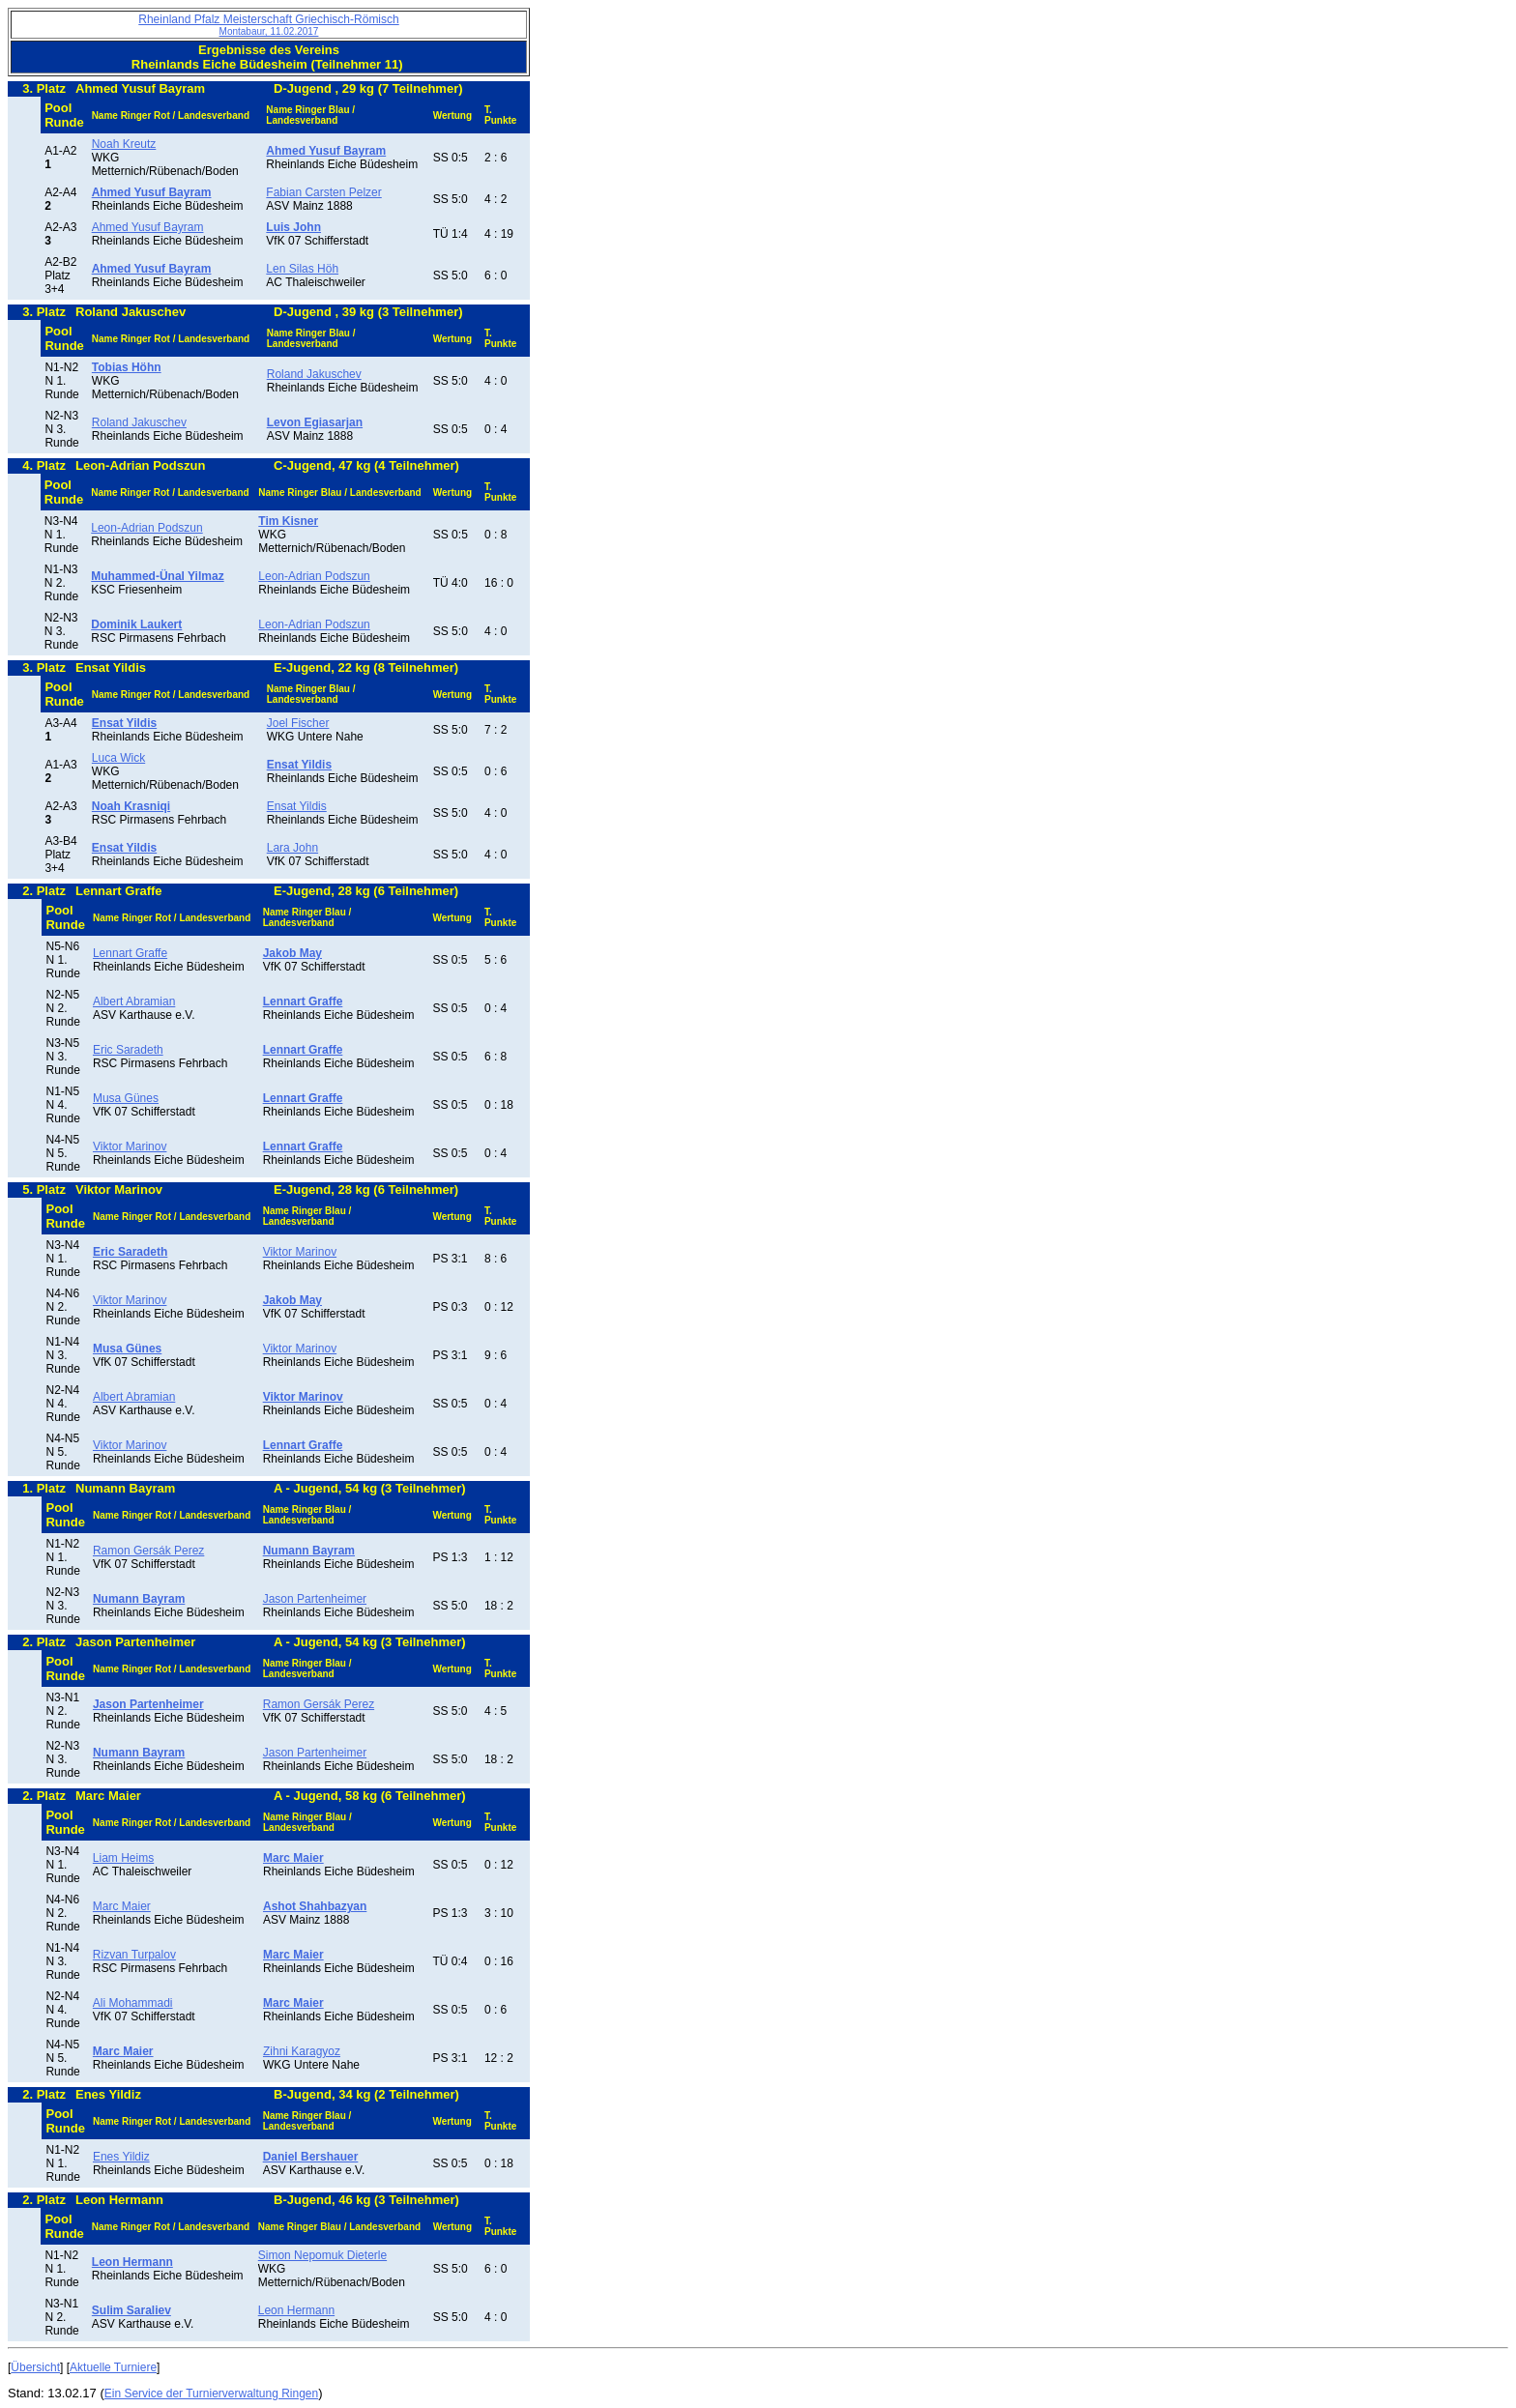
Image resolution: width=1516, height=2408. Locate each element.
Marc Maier (122, 1906)
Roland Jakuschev (314, 374)
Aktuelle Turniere (113, 2367)
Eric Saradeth (128, 1050)
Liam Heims (123, 1858)
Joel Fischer (298, 723)
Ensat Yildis (297, 806)
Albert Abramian (134, 1001)
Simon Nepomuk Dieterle (322, 2255)
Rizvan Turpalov (134, 1954)
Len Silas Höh (302, 269)
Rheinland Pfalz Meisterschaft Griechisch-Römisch (268, 25)
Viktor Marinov (129, 1146)
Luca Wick (118, 758)
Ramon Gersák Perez (148, 1550)
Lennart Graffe (130, 953)
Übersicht (35, 2367)
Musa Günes (126, 1098)
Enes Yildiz (121, 2156)
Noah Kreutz (124, 144)
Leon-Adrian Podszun (146, 528)
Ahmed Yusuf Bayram (148, 227)
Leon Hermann (296, 2310)
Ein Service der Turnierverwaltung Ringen (211, 2393)
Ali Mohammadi (133, 2003)
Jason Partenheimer (314, 1599)
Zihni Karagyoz (301, 2051)
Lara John (292, 848)
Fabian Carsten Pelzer (323, 192)
